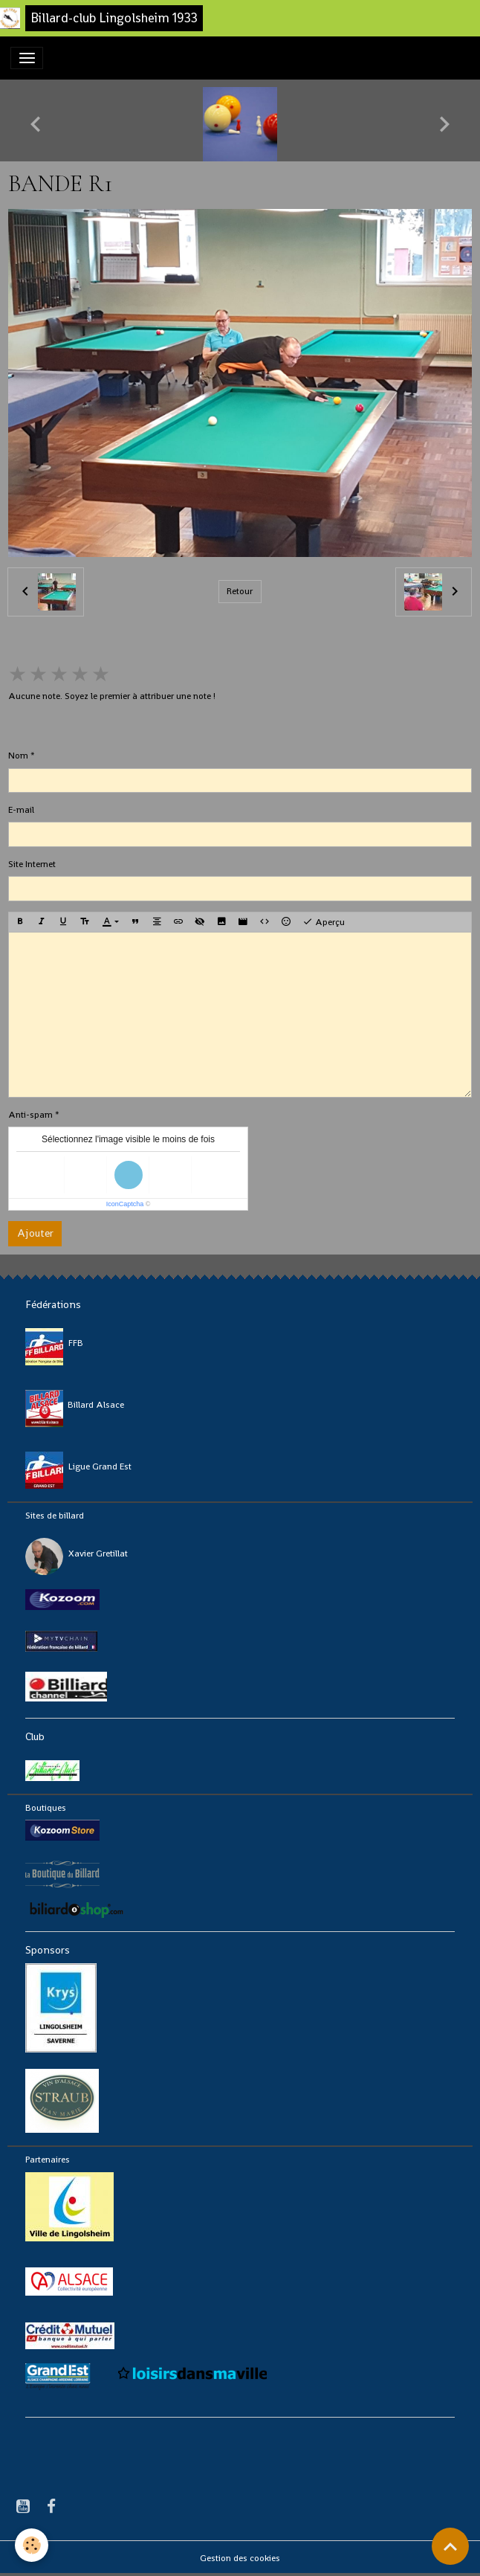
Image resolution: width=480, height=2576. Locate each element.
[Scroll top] (450, 2546)
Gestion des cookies (240, 2558)
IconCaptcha (125, 1204)
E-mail (21, 810)
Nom (18, 755)
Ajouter (35, 1233)
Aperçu (323, 922)
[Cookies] (31, 2545)
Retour (240, 591)
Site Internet (32, 864)
